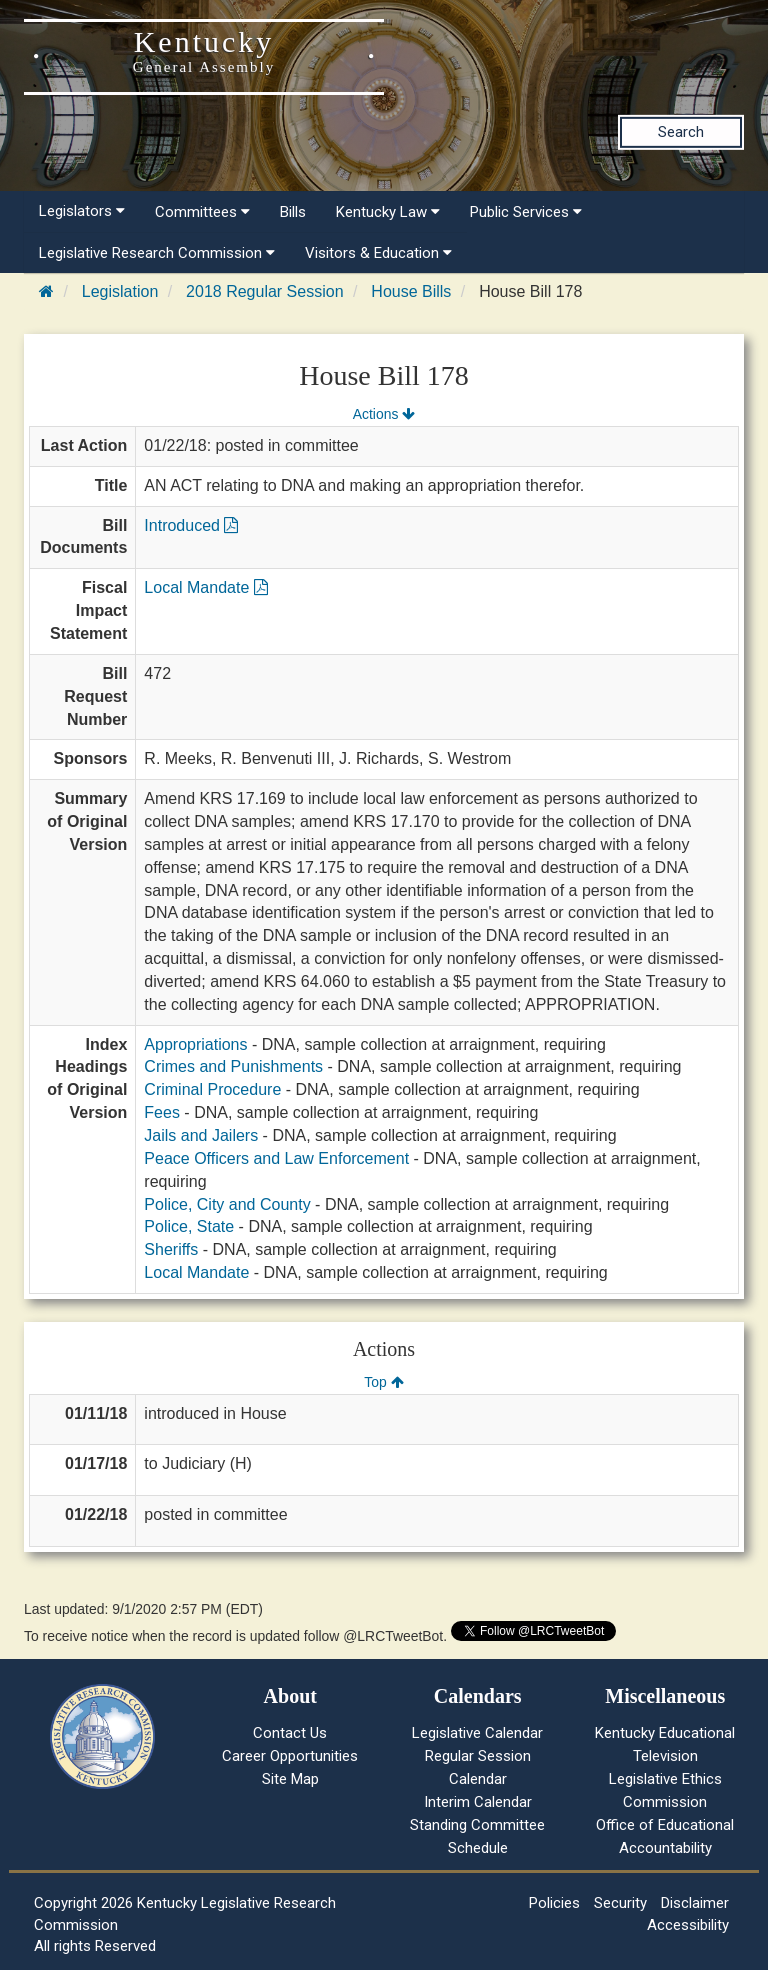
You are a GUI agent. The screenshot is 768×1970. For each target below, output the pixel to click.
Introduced (191, 525)
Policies (554, 1903)
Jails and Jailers (201, 1135)
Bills (293, 212)
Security (620, 1903)
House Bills (411, 291)
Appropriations (195, 1044)
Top (383, 1382)
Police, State (189, 1226)
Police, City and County (227, 1204)
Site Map (290, 1779)
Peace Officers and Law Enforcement (276, 1158)
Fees (162, 1112)
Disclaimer (695, 1903)
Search (681, 132)
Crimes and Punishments (233, 1066)
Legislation (120, 291)
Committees (202, 212)
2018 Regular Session (264, 291)
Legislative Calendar (477, 1733)
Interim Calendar (478, 1802)
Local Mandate (205, 587)
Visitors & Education (378, 253)
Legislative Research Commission (157, 253)
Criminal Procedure (212, 1089)
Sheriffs (171, 1249)
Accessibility (688, 1925)
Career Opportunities (290, 1756)
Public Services (526, 212)
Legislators (82, 211)
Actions (384, 414)
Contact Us (290, 1733)
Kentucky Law (388, 212)
